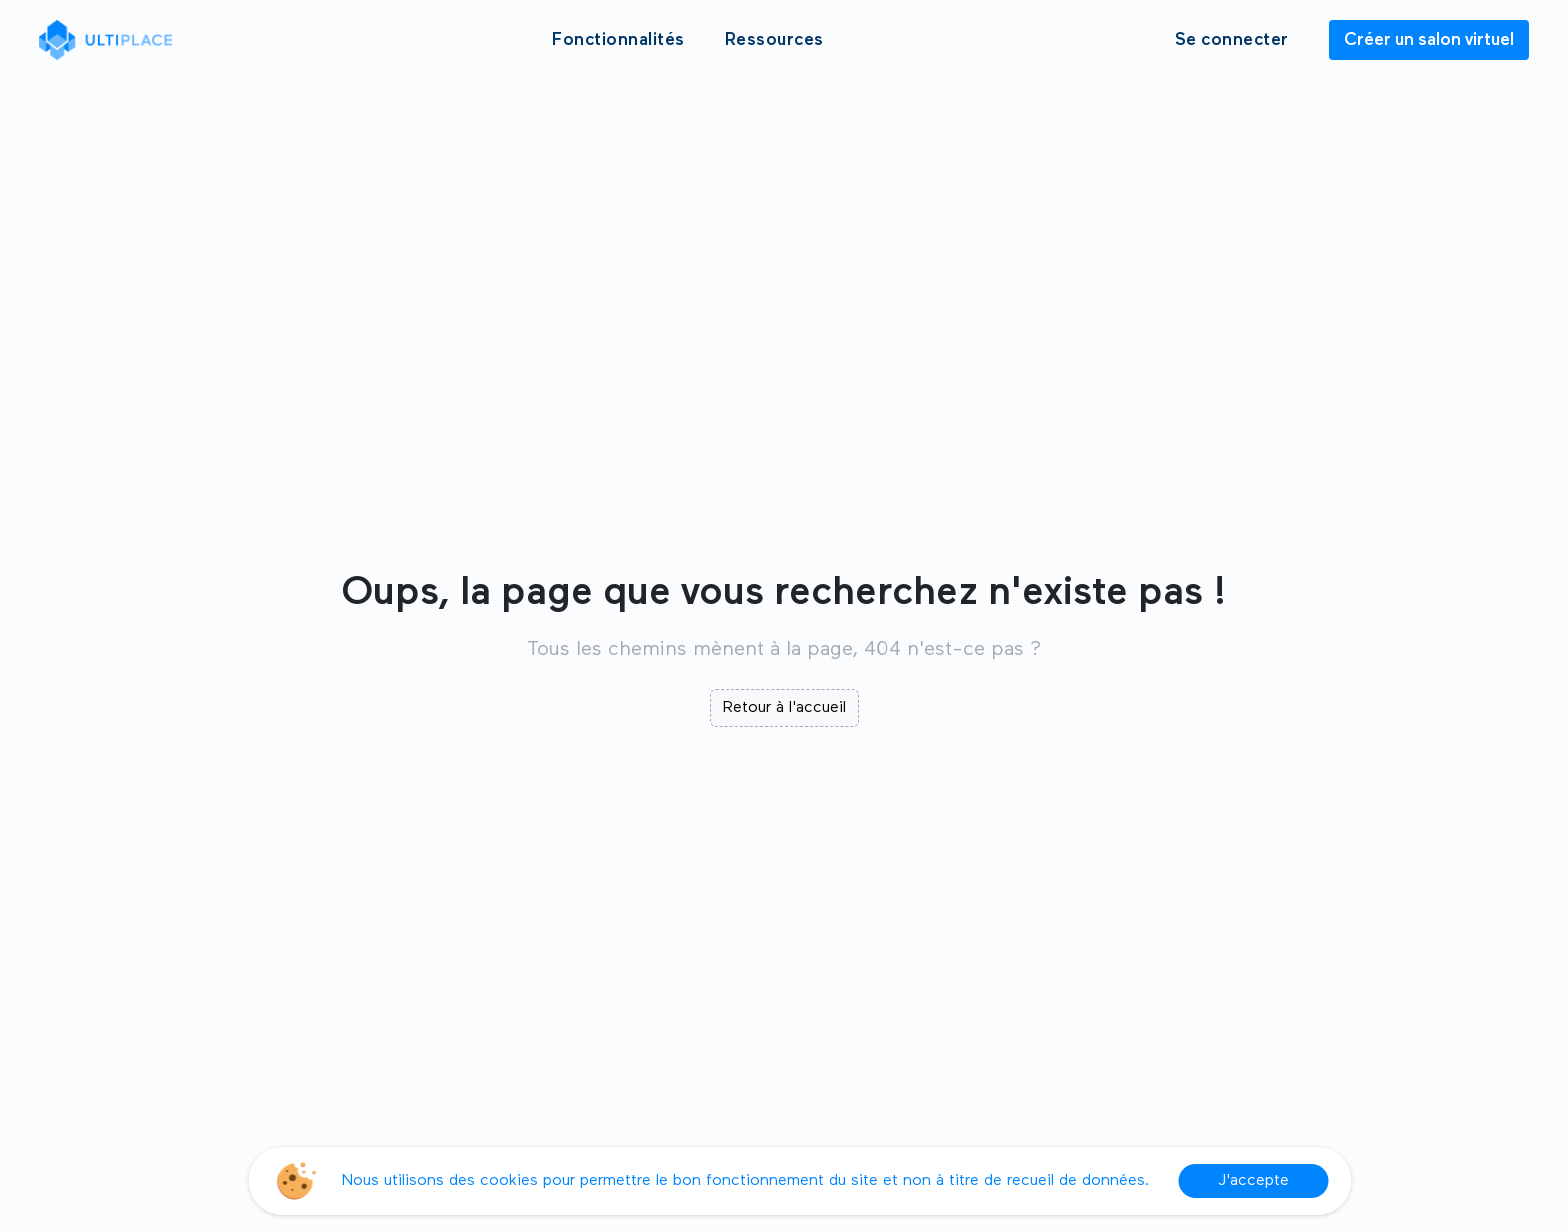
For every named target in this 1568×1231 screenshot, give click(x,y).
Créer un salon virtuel (1429, 40)
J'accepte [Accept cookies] (1253, 1181)
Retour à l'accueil (784, 708)
